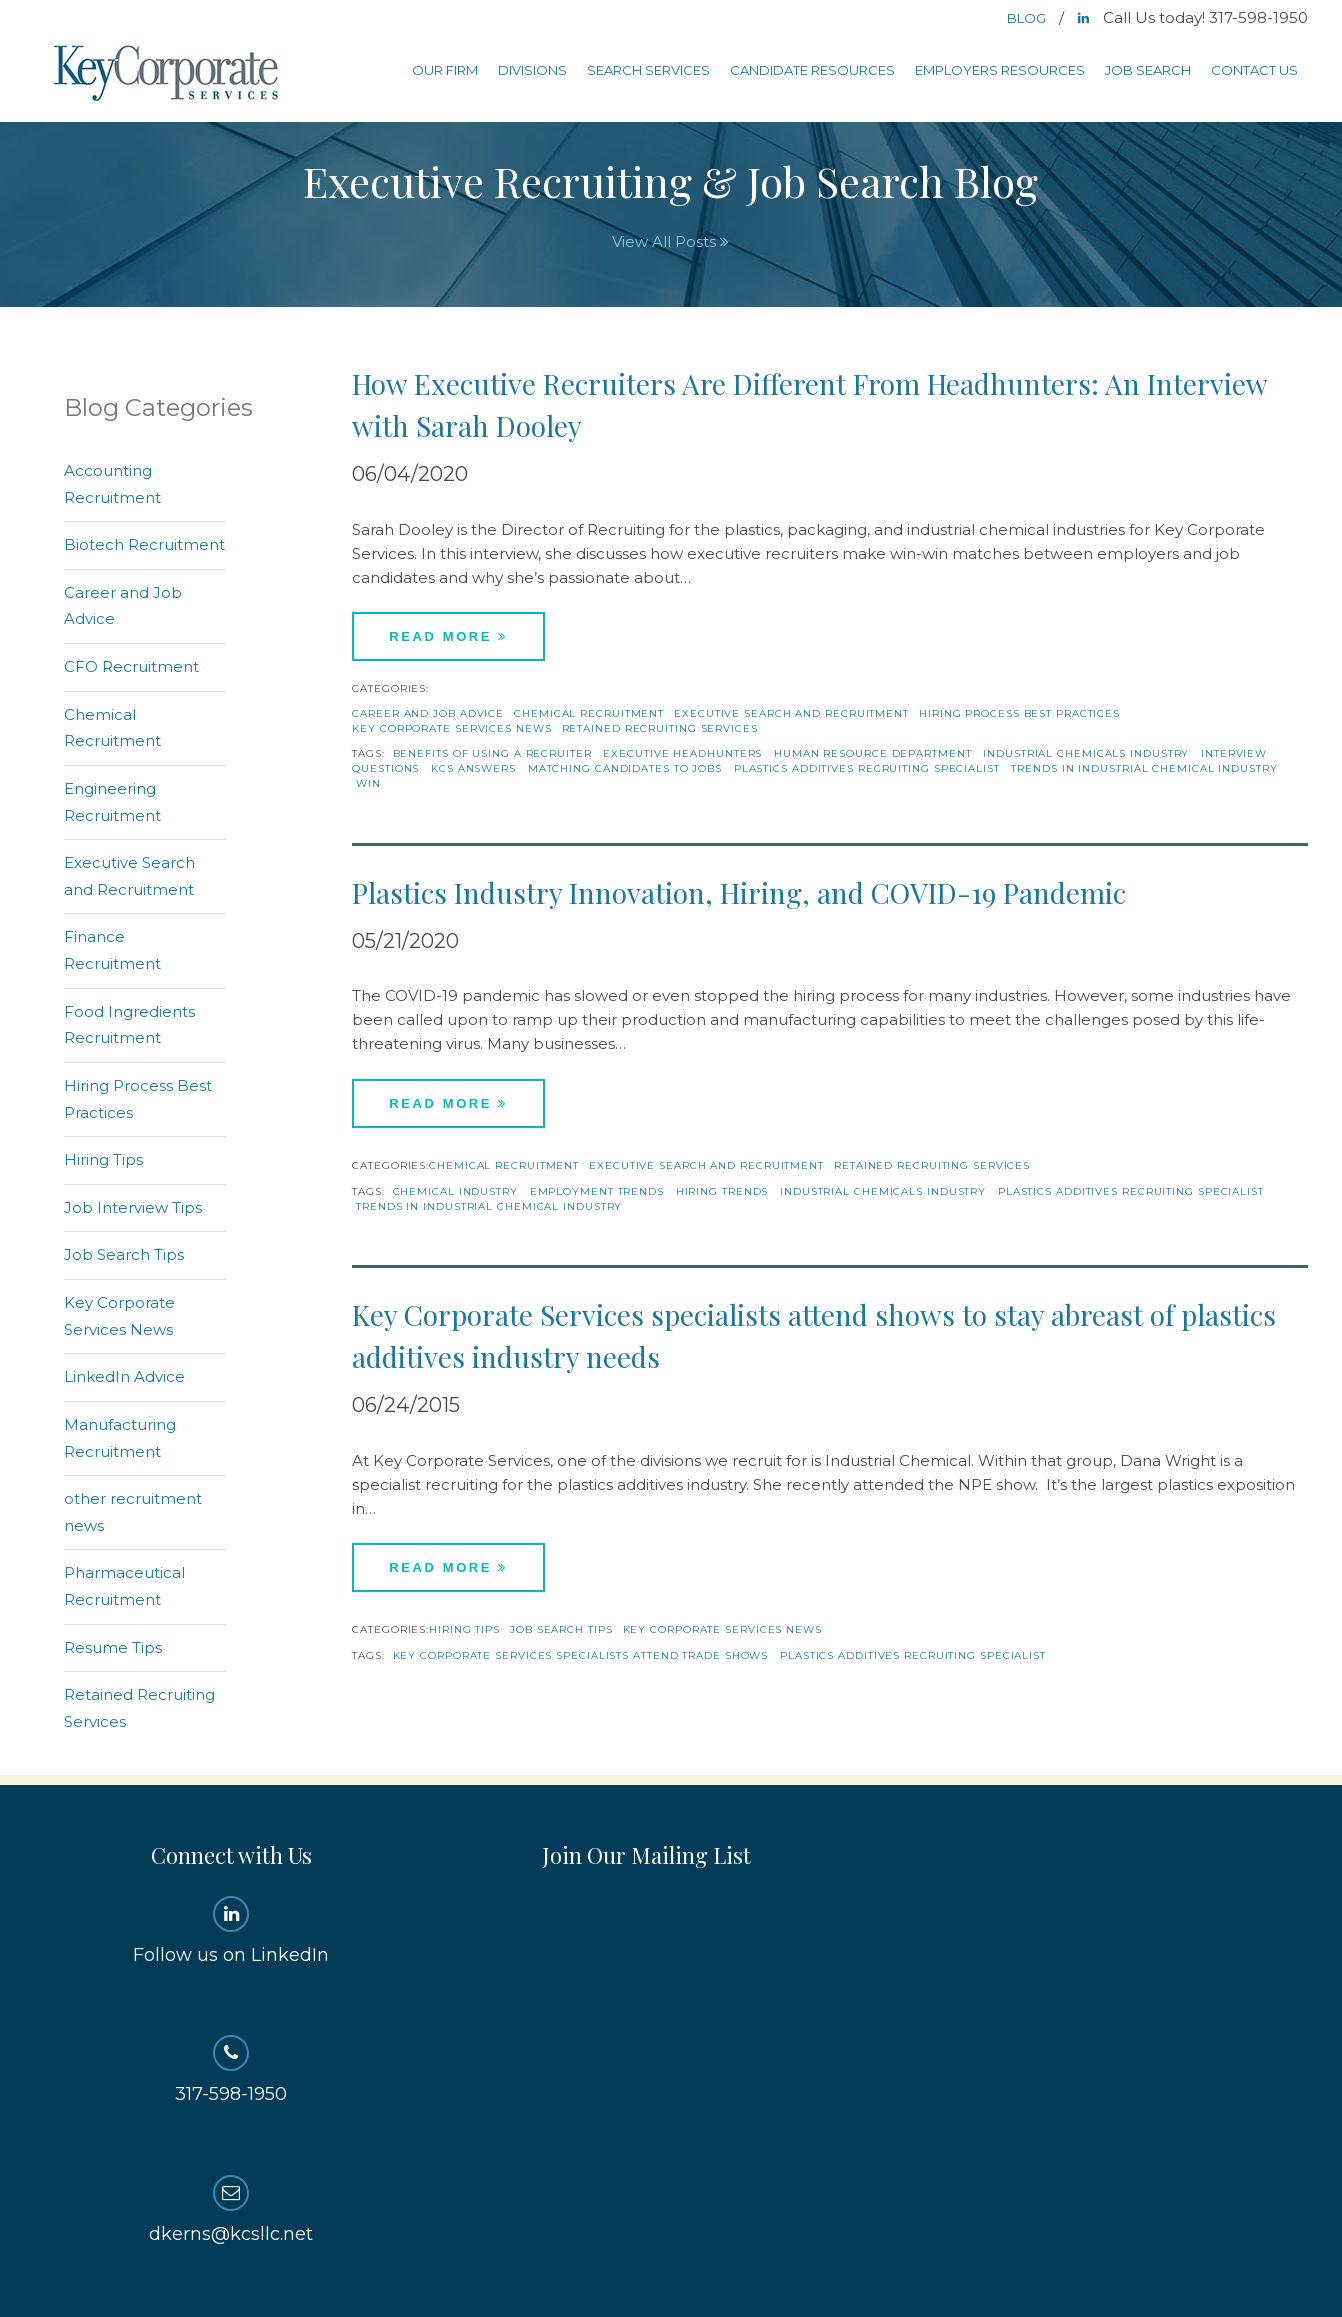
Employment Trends (597, 1191)
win (368, 783)
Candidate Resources (812, 70)
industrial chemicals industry (1086, 753)
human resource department (873, 753)
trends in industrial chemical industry (1144, 768)
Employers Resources (1000, 70)
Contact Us (1254, 70)
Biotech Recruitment (144, 544)
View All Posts (670, 241)
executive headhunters (682, 753)
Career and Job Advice (428, 713)
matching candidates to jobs (625, 768)
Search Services (648, 70)
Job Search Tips (561, 1629)
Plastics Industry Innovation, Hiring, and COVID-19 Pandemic (739, 892)
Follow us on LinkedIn (231, 1931)
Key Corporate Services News (451, 728)
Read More (448, 636)
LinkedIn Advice (124, 1376)
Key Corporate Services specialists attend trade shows (581, 1655)
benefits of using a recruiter (492, 753)
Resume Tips (113, 1647)
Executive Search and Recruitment (791, 713)
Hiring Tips (464, 1629)
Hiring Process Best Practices (1019, 713)
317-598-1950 (231, 2070)
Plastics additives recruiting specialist (867, 768)
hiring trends (722, 1191)
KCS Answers (473, 768)
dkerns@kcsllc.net (231, 2210)
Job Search (1148, 70)
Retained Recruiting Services (660, 728)
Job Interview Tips (133, 1207)
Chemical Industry (455, 1191)
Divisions (532, 70)
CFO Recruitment (131, 666)
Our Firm (445, 70)
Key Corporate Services (168, 74)
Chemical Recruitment (589, 713)
